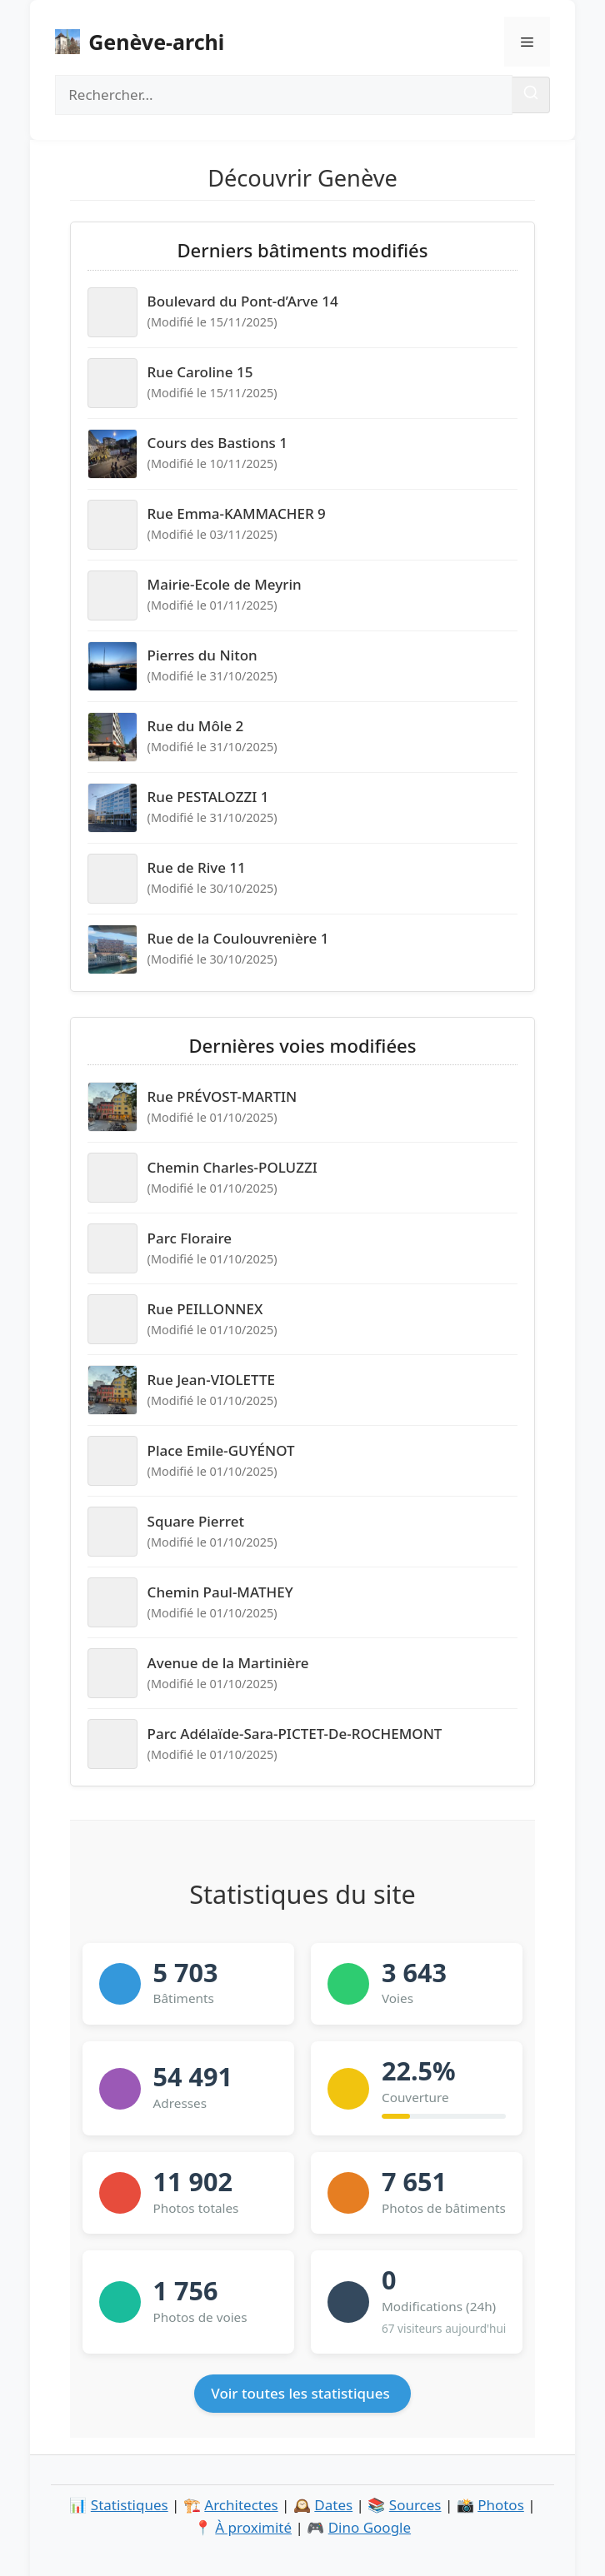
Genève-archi (156, 41)
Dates (333, 2504)
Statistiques (129, 2504)
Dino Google (369, 2527)
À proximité (253, 2527)
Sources (415, 2504)
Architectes (241, 2504)
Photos (501, 2504)
